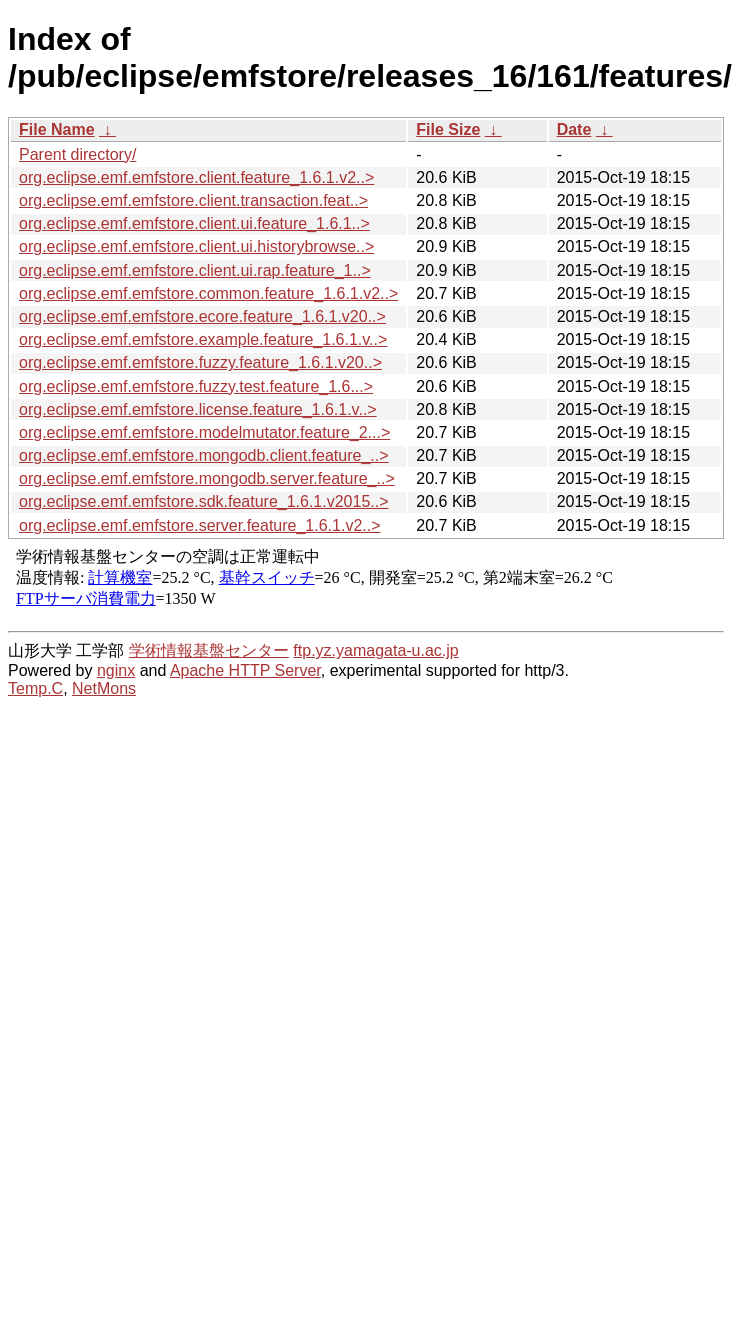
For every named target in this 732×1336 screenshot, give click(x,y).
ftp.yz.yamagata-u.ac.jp (375, 650)
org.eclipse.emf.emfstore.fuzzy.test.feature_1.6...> (196, 386)
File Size (448, 129)
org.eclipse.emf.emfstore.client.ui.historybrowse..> (196, 246)
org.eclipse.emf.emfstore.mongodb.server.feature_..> (207, 478)
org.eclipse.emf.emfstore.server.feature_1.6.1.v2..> (200, 525)
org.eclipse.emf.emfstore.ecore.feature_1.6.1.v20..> (202, 316)
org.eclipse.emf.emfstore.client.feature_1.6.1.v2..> (196, 177)
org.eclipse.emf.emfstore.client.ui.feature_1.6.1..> (194, 223)
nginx (116, 670)
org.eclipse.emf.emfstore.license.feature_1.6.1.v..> (198, 409)
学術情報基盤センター (209, 650)
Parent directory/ (77, 154)
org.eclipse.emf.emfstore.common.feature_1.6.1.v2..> (208, 293)
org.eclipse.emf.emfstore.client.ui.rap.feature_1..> (195, 270)
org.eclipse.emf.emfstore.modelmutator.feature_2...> (204, 432)
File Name (57, 129)
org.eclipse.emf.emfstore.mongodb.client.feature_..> (204, 455)
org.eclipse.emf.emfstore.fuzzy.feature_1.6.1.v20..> (200, 362)
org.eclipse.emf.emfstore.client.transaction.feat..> (193, 200)
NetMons (104, 688)
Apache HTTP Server (245, 670)
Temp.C (35, 688)
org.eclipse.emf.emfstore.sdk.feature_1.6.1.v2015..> (204, 501)
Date (574, 129)
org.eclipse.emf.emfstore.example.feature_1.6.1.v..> (203, 339)
